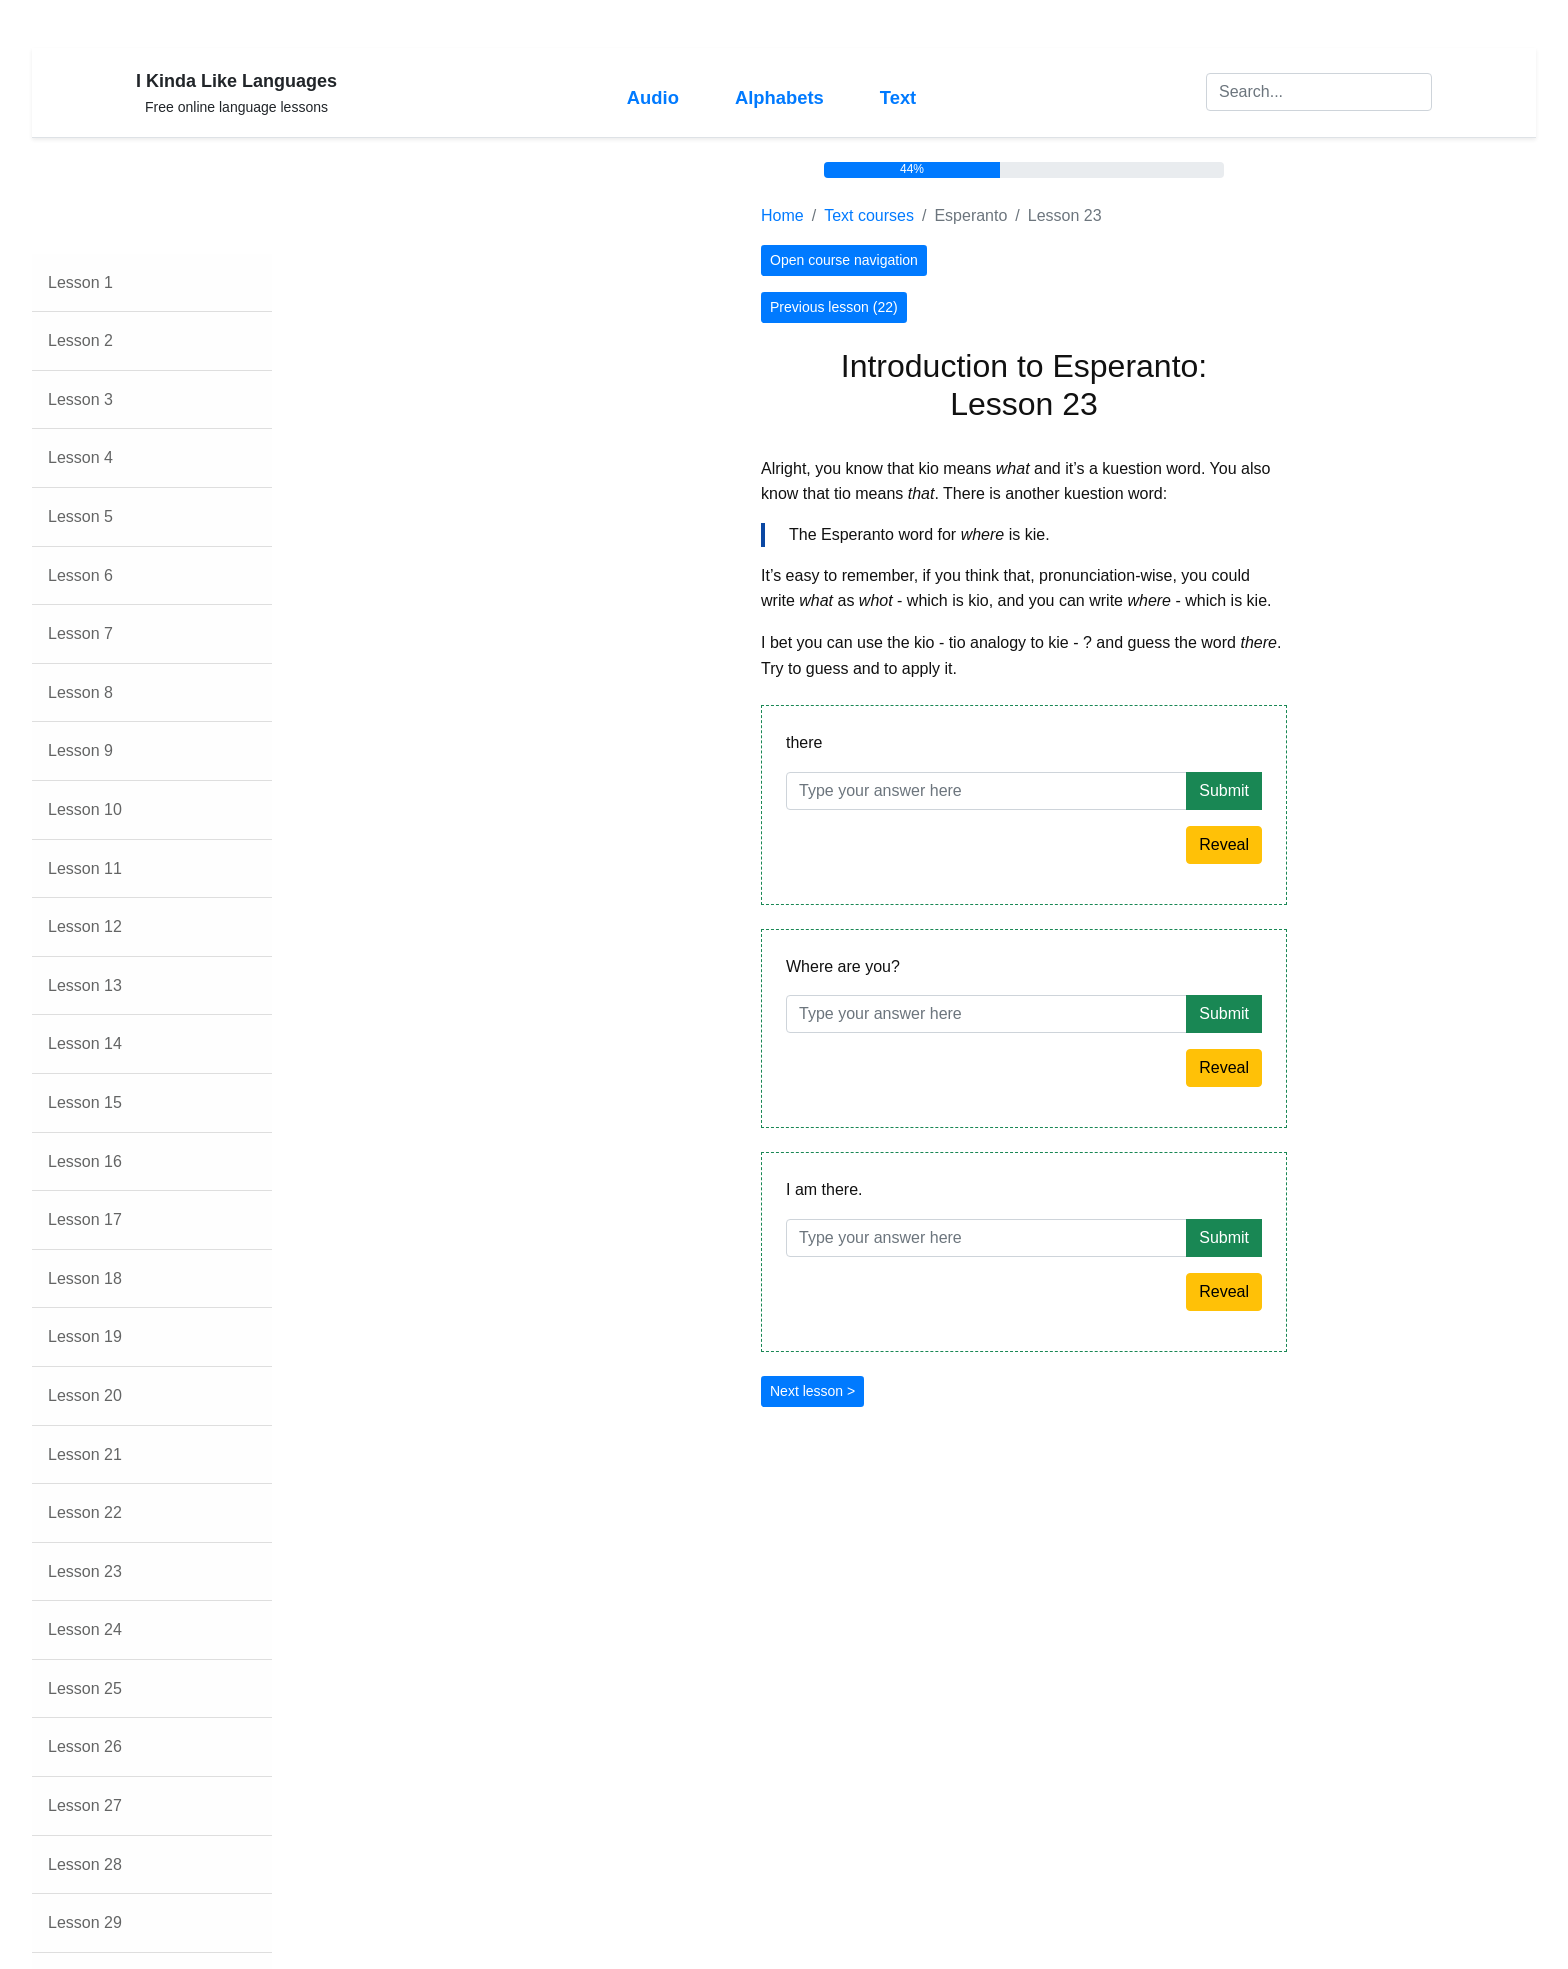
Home (782, 215)
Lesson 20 (85, 1395)
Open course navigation (844, 260)
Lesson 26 (85, 1746)
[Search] (1319, 92)
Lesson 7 (80, 633)
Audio (653, 97)
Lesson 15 (85, 1102)
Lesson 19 (85, 1336)
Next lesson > (812, 1391)
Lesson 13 (85, 985)
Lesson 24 (85, 1629)
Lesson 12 (85, 926)
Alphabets (779, 97)
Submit (1224, 790)
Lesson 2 (80, 340)
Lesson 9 (80, 750)
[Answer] (986, 791)
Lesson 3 (80, 399)
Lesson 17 (85, 1219)
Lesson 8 (80, 692)
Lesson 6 (80, 575)
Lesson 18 (85, 1278)
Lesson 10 (85, 809)
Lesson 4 (80, 457)
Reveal (1224, 844)
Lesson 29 (85, 1922)
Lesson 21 (85, 1454)
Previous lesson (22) (834, 307)
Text (898, 97)
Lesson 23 (85, 1571)
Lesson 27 (85, 1805)
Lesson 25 (85, 1688)
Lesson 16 (85, 1161)
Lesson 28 (85, 1864)
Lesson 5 (80, 516)
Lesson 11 (85, 868)
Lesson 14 (85, 1043)
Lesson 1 (80, 282)
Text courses (869, 215)
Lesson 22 (85, 1512)
